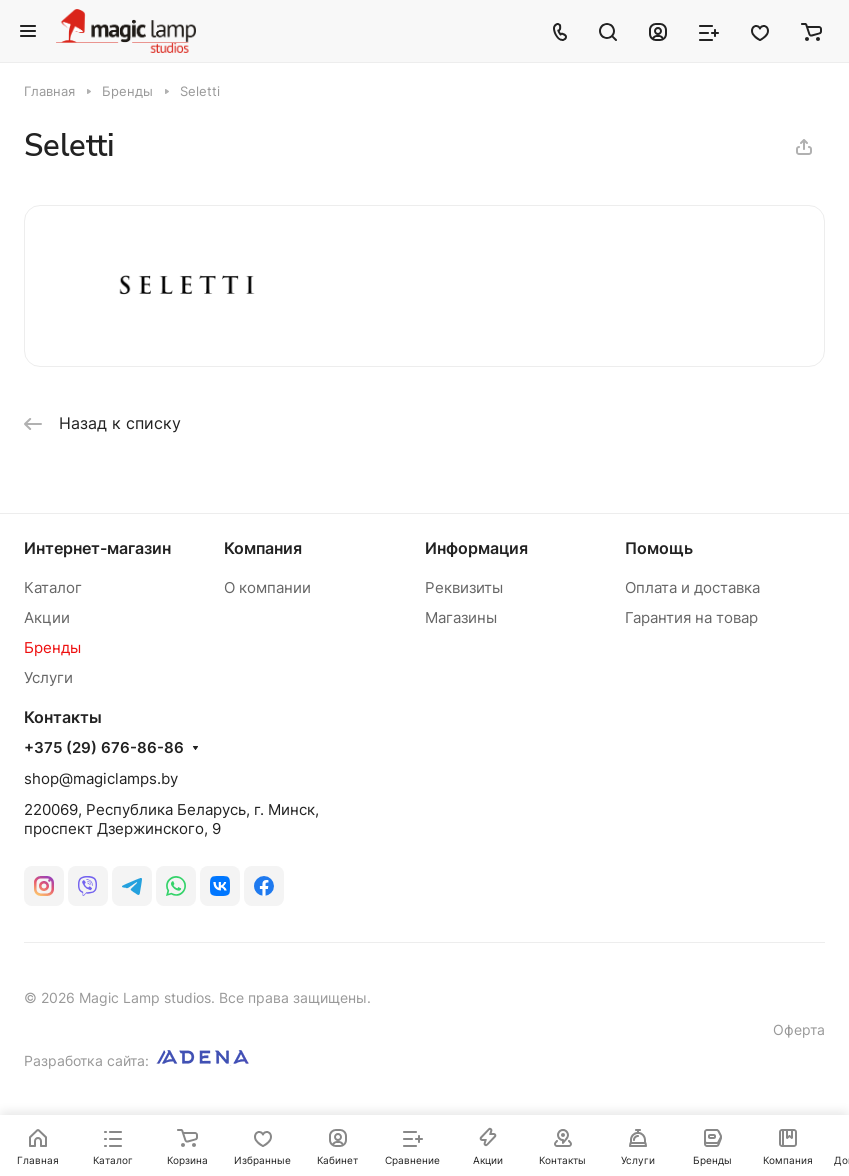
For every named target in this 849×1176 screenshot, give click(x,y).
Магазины (461, 617)
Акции (47, 617)
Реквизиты (464, 587)
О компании (267, 587)
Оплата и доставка (692, 587)
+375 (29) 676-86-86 (104, 748)
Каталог (53, 587)
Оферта (799, 1029)
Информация (476, 548)
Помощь (659, 548)
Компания (263, 548)
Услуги (48, 677)
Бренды (52, 647)
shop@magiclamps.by (101, 778)
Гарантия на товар (691, 617)
